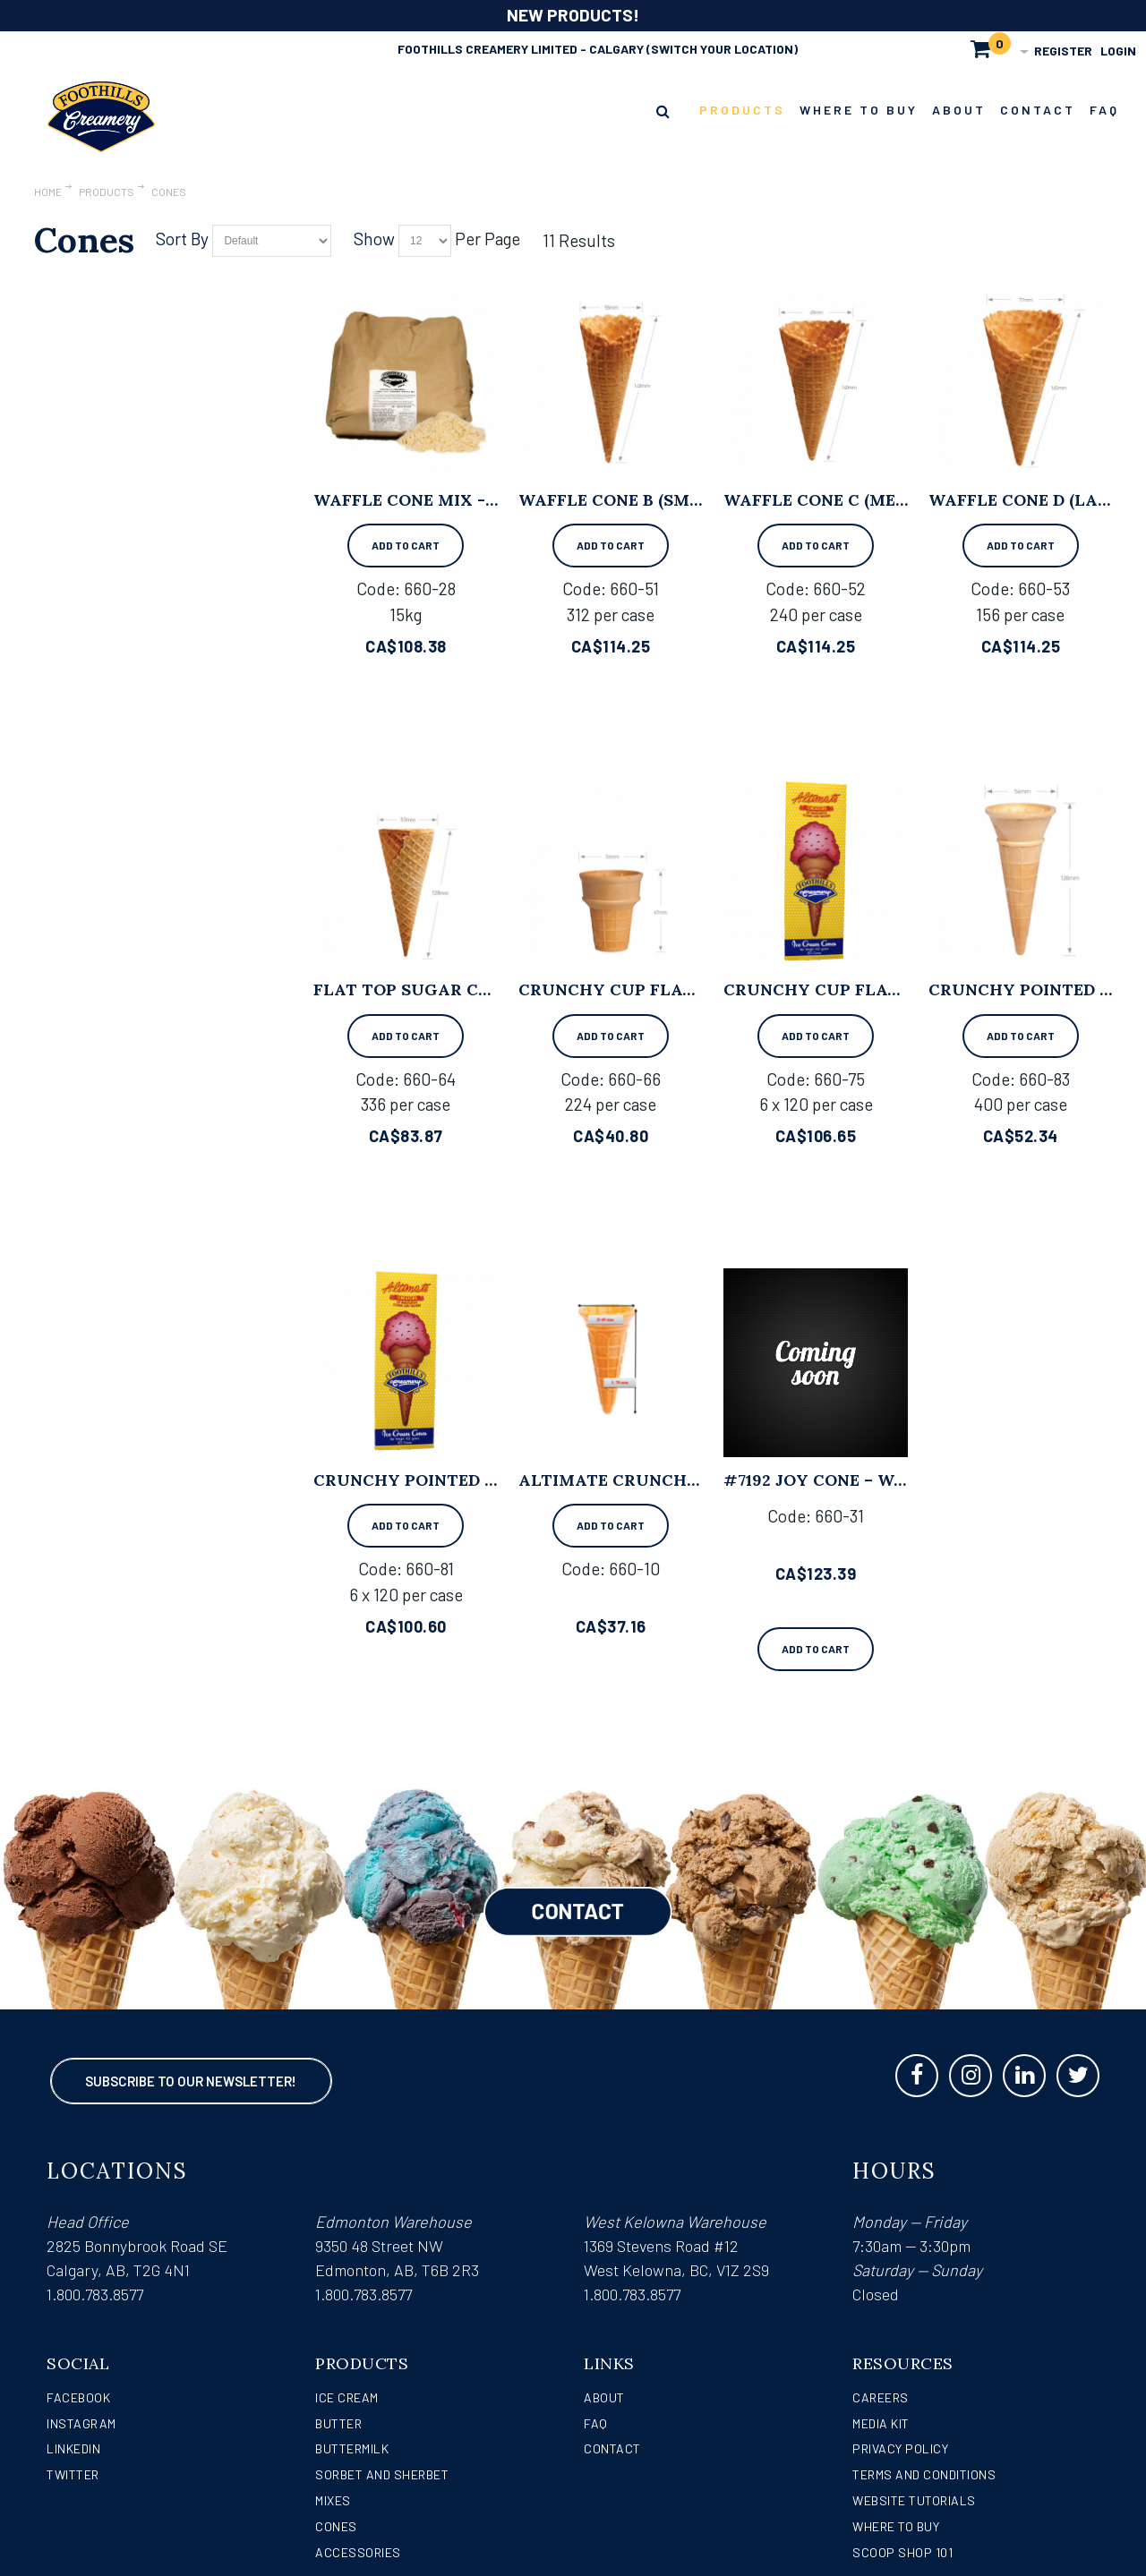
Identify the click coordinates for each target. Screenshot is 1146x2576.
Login (1118, 50)
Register (1063, 50)
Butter (338, 2423)
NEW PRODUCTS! (573, 14)
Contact (612, 2448)
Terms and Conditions (924, 2474)
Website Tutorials (914, 2500)
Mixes (333, 2500)
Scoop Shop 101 (902, 2552)
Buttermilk (352, 2448)
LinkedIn (73, 2448)
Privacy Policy (900, 2448)
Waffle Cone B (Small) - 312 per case (686, 500)
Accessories (358, 2552)
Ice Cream (347, 2397)
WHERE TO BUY (895, 2526)
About (604, 2397)
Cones (336, 2526)
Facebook (78, 2397)
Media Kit (881, 2423)
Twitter (73, 2474)
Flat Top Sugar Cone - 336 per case (477, 989)
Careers (880, 2397)
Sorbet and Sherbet (382, 2474)
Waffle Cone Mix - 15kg (420, 500)
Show (374, 238)
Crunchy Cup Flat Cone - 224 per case (696, 989)
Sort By (182, 238)
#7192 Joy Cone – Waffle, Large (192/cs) (903, 1480)
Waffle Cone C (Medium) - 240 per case (900, 500)
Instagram (81, 2423)
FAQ (596, 2423)
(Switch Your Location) (722, 48)
